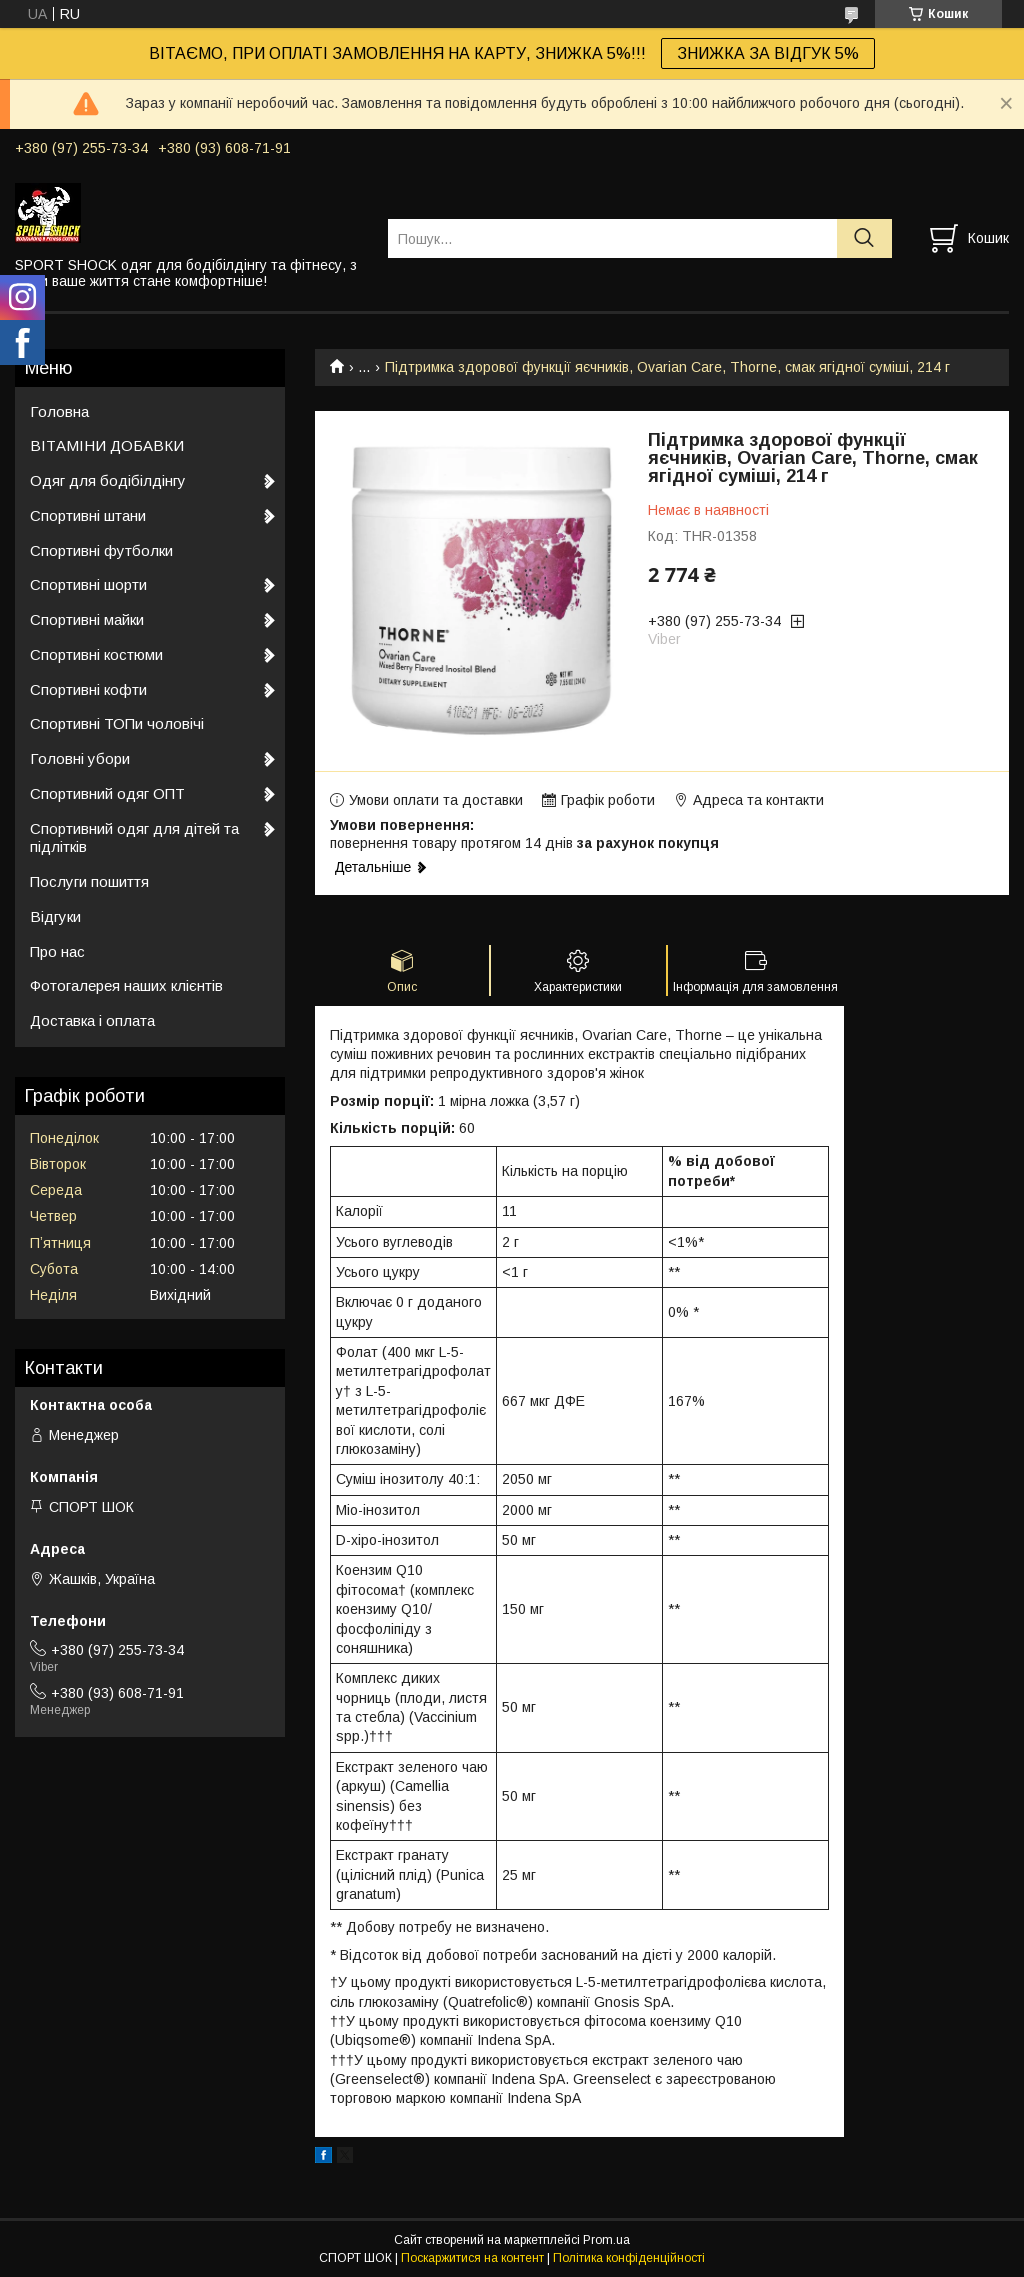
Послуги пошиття (89, 881)
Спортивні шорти (88, 584)
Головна (59, 411)
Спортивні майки (87, 619)
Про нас (57, 951)
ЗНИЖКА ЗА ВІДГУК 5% (768, 53)
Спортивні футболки (101, 550)
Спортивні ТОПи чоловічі (117, 723)
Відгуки (55, 916)
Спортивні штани (88, 515)
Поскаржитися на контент (472, 2258)
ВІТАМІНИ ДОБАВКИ (107, 445)
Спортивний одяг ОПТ (107, 793)
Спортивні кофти (88, 689)
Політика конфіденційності (629, 2258)
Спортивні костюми (96, 654)
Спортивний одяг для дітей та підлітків (134, 838)
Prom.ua (606, 2240)
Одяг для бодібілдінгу (108, 480)
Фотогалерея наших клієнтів (126, 985)
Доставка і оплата (92, 1020)
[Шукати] (864, 238)
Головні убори (80, 758)
